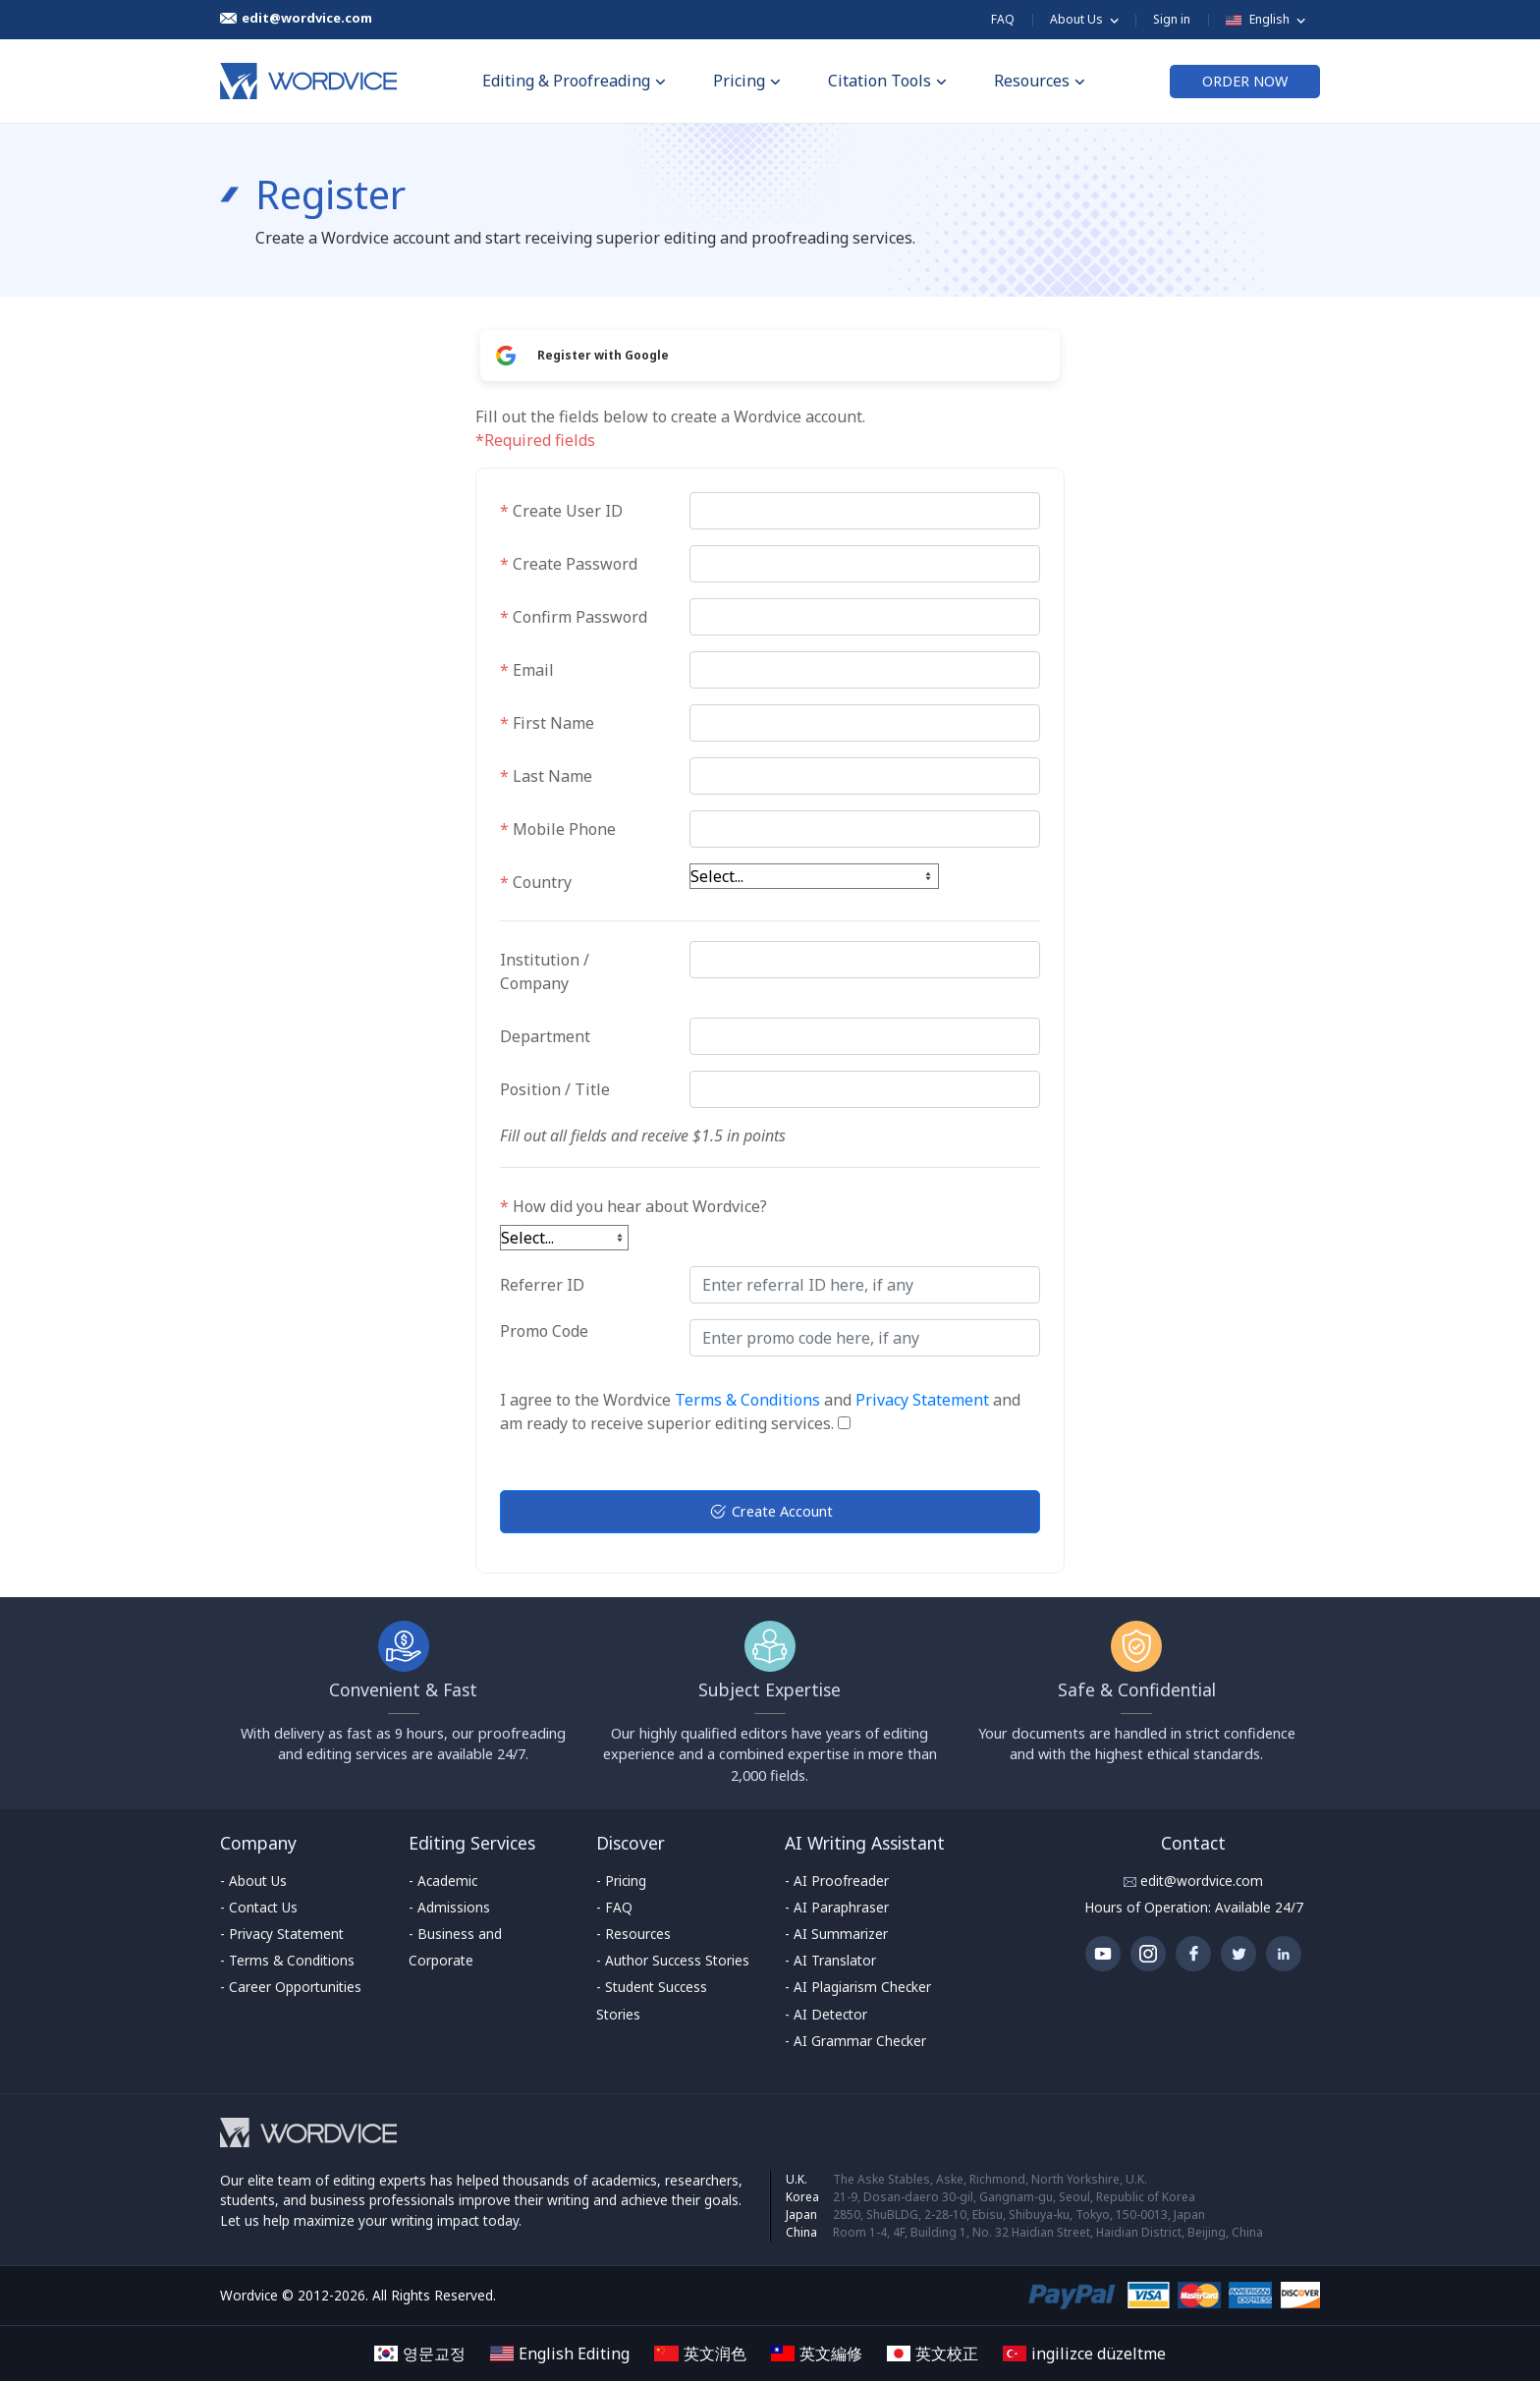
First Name (547, 723)
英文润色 (699, 2353)
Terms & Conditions (747, 1400)
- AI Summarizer (836, 1933)
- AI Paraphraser (837, 1907)
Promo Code (544, 1331)
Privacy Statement (922, 1400)
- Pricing (621, 1880)
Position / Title (555, 1089)
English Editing (560, 2353)
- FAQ (614, 1907)
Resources (1039, 80)
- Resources (633, 1933)
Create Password (568, 564)
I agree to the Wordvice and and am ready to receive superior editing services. (760, 1411)
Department (545, 1036)
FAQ (1003, 19)
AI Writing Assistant (865, 1843)
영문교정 (420, 2353)
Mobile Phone (558, 829)
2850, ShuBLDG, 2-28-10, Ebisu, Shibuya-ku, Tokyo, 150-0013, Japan (1019, 2214)
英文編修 (816, 2353)
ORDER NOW (1245, 81)
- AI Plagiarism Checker (858, 1986)
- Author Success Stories (672, 1960)
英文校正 (932, 2353)
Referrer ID (542, 1285)
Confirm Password (573, 617)
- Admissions (449, 1907)
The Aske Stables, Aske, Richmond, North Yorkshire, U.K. (990, 2179)
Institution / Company (544, 971)
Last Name (546, 776)
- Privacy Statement (282, 1933)
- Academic (443, 1880)
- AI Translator (830, 1960)
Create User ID (561, 511)
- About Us (253, 1880)
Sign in (1171, 19)
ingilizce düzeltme (1084, 2353)
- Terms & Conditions (287, 1960)
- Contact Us (259, 1907)
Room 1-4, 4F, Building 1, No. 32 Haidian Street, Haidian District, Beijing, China (1048, 2232)
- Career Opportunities (290, 1986)
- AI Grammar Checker (855, 2040)
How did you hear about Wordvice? (633, 1206)
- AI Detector (826, 2014)
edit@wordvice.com (1199, 1880)
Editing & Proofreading (574, 80)
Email (527, 670)
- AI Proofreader (837, 1880)
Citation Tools (887, 80)
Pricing (747, 80)
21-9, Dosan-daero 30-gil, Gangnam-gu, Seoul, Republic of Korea (1014, 2196)
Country (536, 882)
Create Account (770, 1512)
